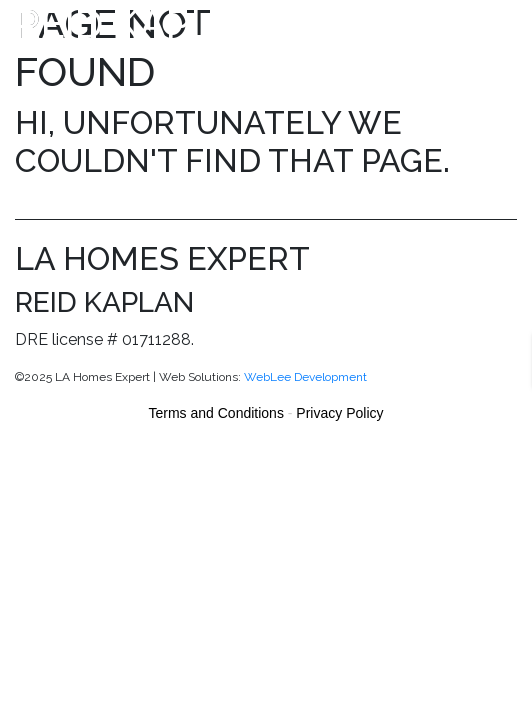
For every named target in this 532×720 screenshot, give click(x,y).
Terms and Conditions (216, 413)
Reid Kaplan (143, 23)
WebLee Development (305, 377)
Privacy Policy (339, 413)
